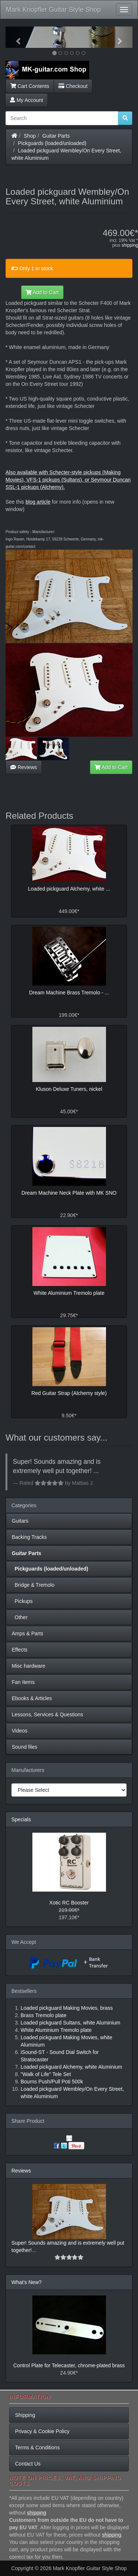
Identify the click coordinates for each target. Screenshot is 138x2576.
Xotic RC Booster (69, 1903)
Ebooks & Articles (32, 1698)
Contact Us (27, 2464)
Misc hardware (28, 1666)
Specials (21, 1819)
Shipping (25, 2415)
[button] (15, 37)
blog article (37, 502)
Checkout (73, 86)
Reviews (23, 767)
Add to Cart (42, 292)
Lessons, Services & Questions (47, 1714)
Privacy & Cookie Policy (42, 2431)
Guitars (20, 1521)
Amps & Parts (27, 1633)
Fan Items (23, 1682)
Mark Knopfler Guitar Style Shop (53, 9)
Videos (20, 1731)
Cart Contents (29, 86)
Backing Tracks (29, 1537)
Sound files (24, 1747)
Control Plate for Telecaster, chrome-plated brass (69, 2365)
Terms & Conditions (37, 2447)
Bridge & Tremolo (33, 1585)
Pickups (22, 1601)
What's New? (26, 2282)
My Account (26, 100)
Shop (30, 136)
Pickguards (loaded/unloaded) (52, 143)
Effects (20, 1650)
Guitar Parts (56, 136)
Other (20, 1617)
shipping (129, 245)
